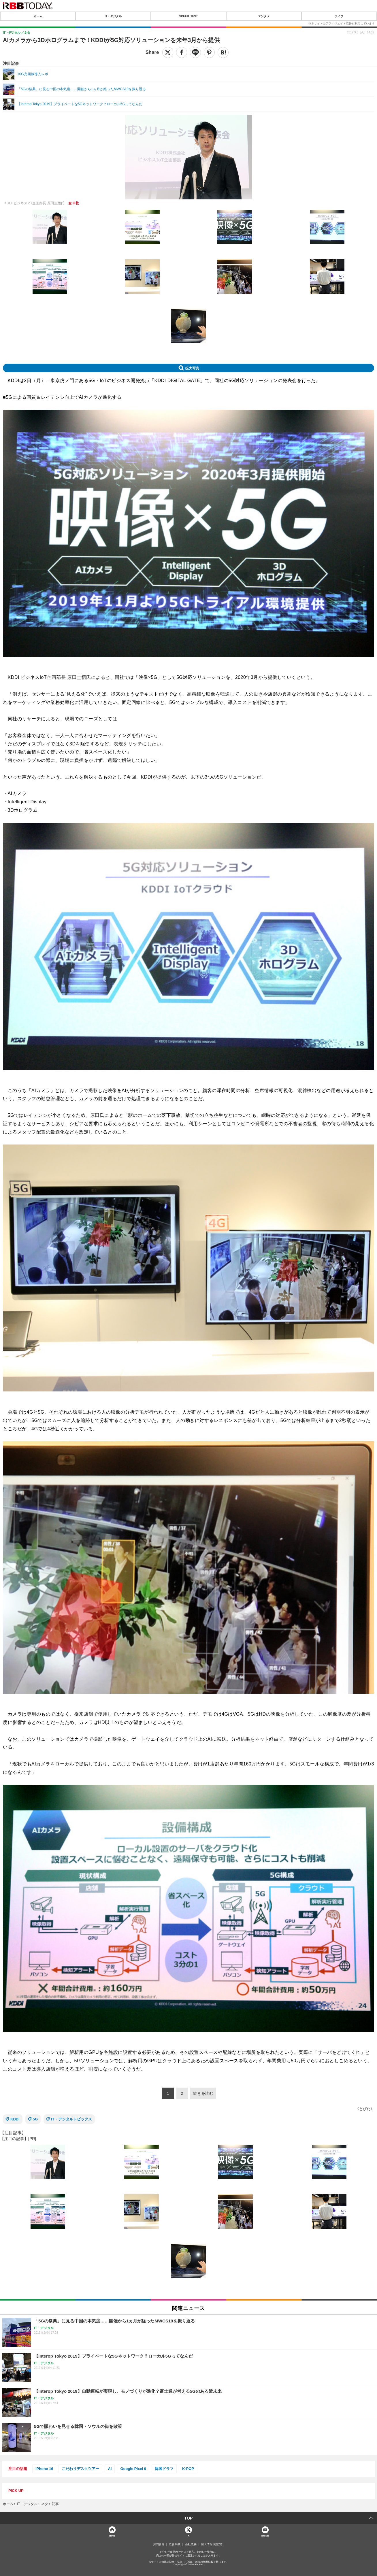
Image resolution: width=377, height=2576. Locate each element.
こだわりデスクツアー (80, 2469)
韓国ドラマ (164, 2469)
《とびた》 (364, 2109)
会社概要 (191, 2544)
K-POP (188, 2469)
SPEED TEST (188, 16)
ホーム (38, 16)
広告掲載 (174, 2544)
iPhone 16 (44, 2469)
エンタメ (263, 16)
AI (110, 2469)
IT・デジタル (113, 16)
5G (35, 2119)
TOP (188, 2518)
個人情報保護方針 (212, 2544)
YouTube (265, 2535)
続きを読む (203, 2093)
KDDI (15, 2119)
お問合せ (159, 2544)
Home (112, 2535)
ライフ (339, 16)
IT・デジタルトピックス (71, 2119)
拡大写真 (192, 368)
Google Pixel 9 (133, 2469)
